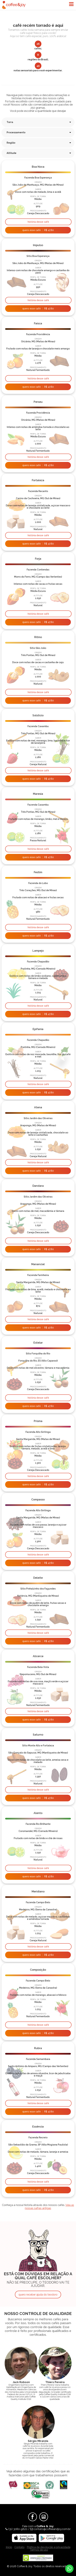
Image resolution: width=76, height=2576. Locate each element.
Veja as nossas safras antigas (49, 2206)
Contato (19, 2547)
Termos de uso (39, 2549)
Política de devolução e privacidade (48, 2547)
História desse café (38, 221)
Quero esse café (38, 230)
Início (9, 2547)
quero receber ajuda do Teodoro (38, 2294)
